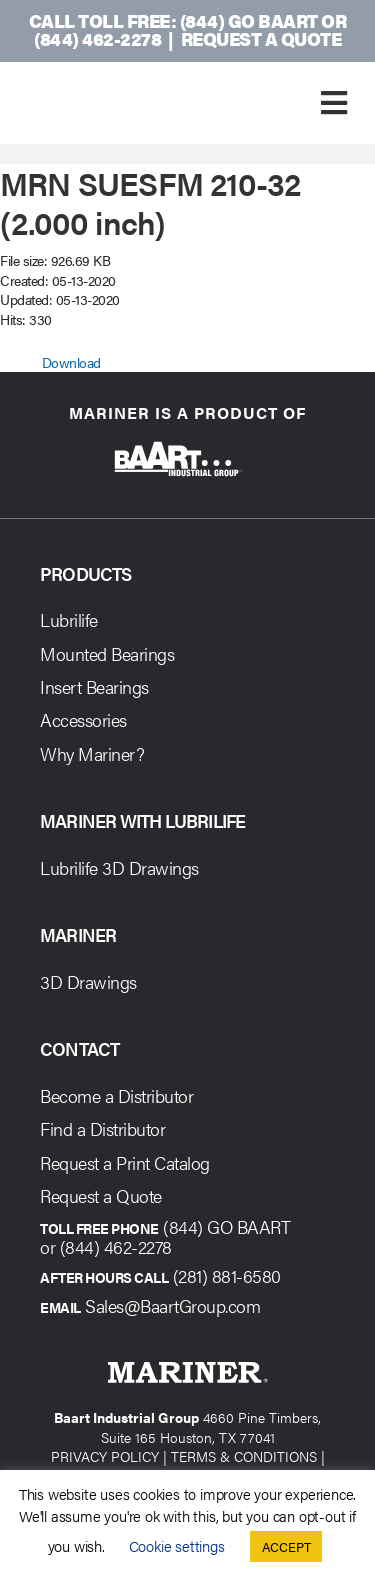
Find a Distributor (102, 1128)
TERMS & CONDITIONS (244, 1456)
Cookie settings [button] (177, 1545)
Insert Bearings (94, 686)
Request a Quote (261, 38)
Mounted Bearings (107, 653)
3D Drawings (88, 981)
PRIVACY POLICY (105, 1456)
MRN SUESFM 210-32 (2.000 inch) (150, 201)
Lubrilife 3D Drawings (119, 867)
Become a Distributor (116, 1095)
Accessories (83, 719)
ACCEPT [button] (286, 1546)
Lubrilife (69, 619)
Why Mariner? (92, 753)
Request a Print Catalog (125, 1162)
